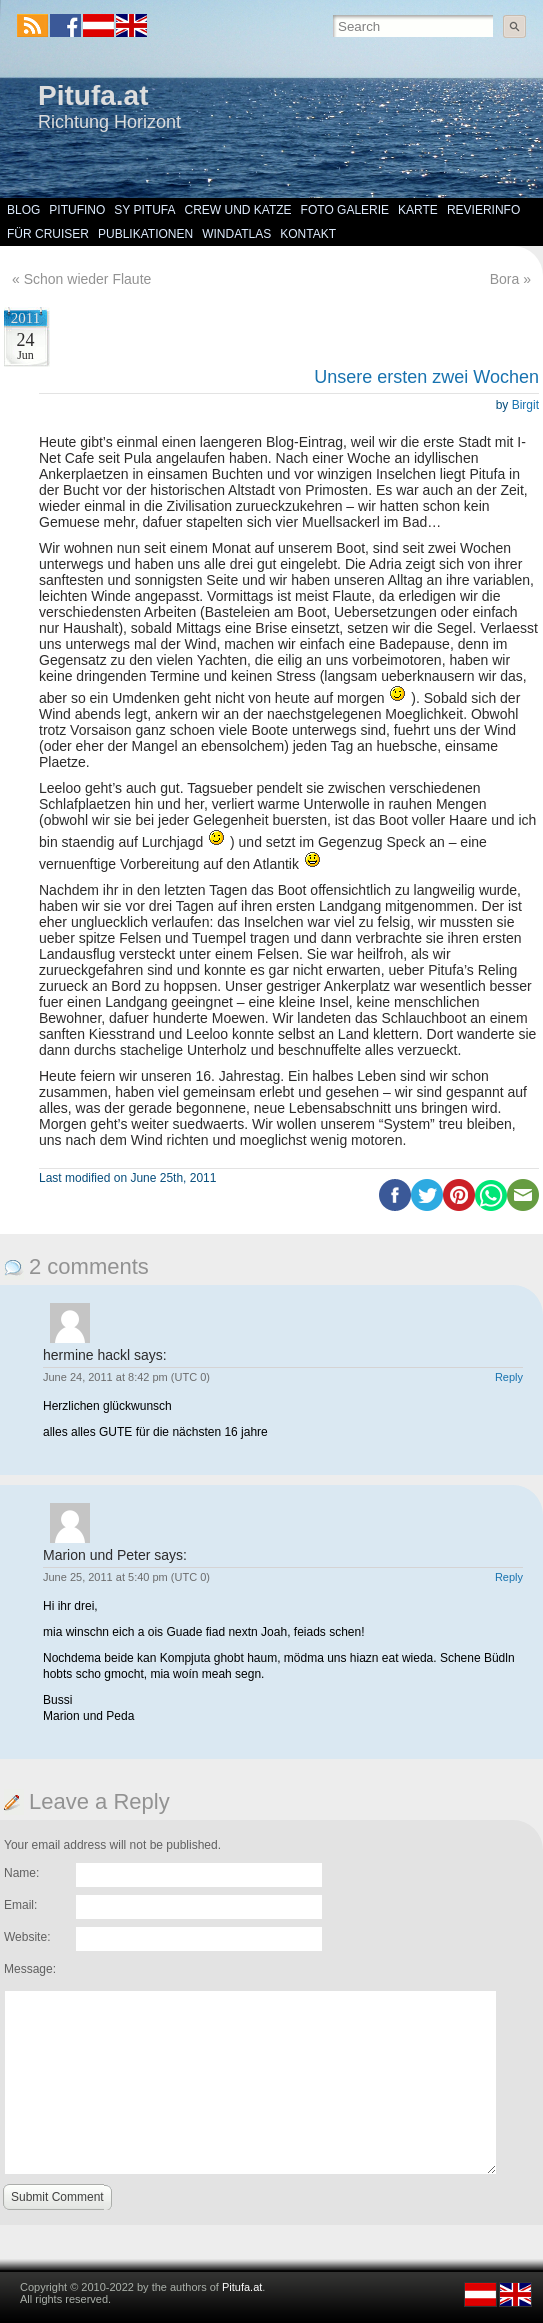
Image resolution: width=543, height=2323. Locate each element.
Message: (30, 1969)
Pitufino (77, 210)
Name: (21, 1873)
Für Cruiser (48, 234)
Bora (505, 279)
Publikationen (145, 234)
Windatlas (236, 234)
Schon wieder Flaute (88, 279)
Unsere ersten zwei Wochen (426, 377)
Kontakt (308, 234)
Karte (418, 210)
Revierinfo (483, 210)
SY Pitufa (144, 210)
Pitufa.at (93, 95)
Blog (23, 210)
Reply (509, 1377)
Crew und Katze (238, 210)
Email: (20, 1905)
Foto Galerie (345, 210)
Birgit (525, 405)
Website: (27, 1937)
